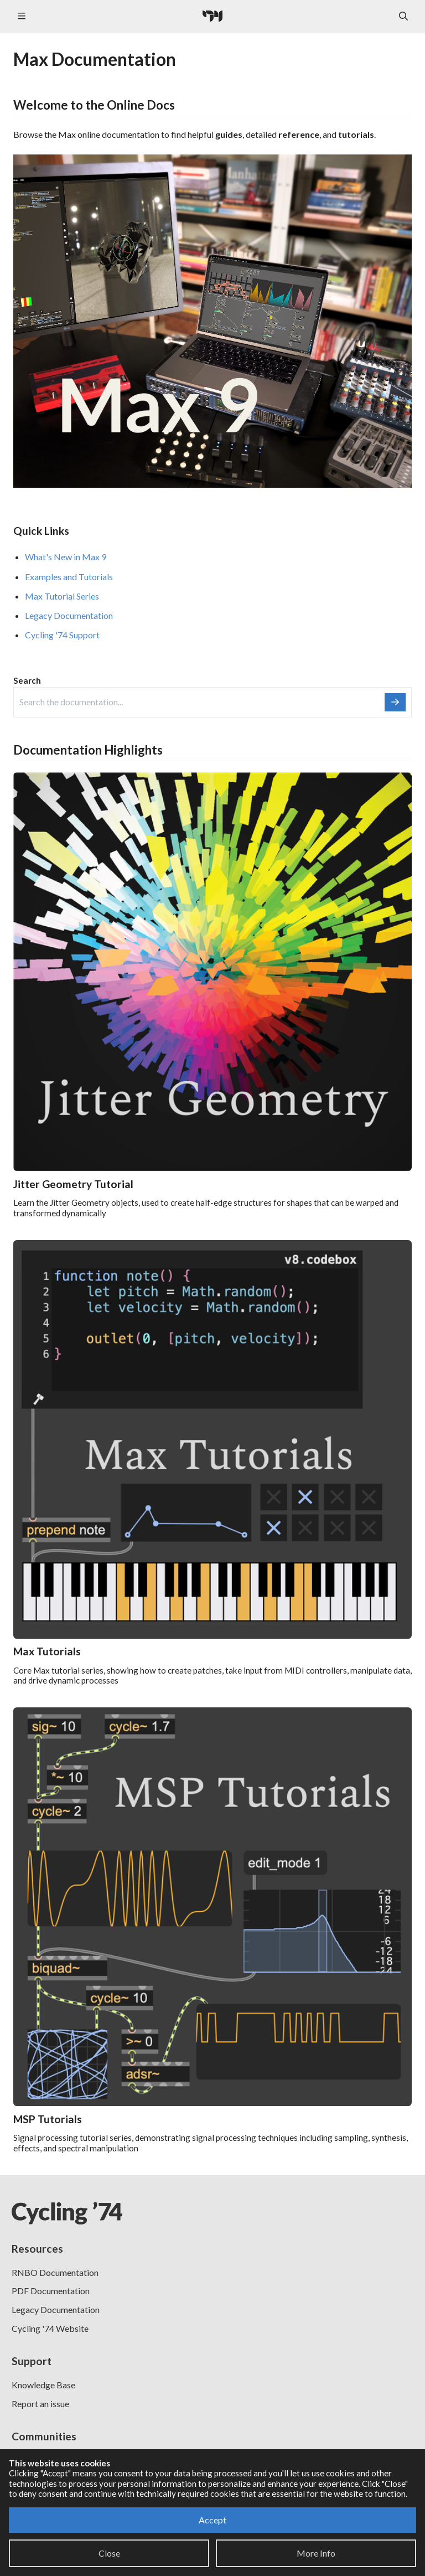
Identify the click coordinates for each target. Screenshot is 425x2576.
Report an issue (40, 2403)
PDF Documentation (51, 2290)
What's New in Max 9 (65, 556)
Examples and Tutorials (69, 576)
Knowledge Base (43, 2384)
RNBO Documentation (55, 2272)
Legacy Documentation (69, 615)
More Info (316, 2553)
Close (109, 2553)
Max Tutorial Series (62, 596)
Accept (212, 2520)
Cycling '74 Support (62, 634)
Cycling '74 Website (50, 2328)
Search (27, 680)
